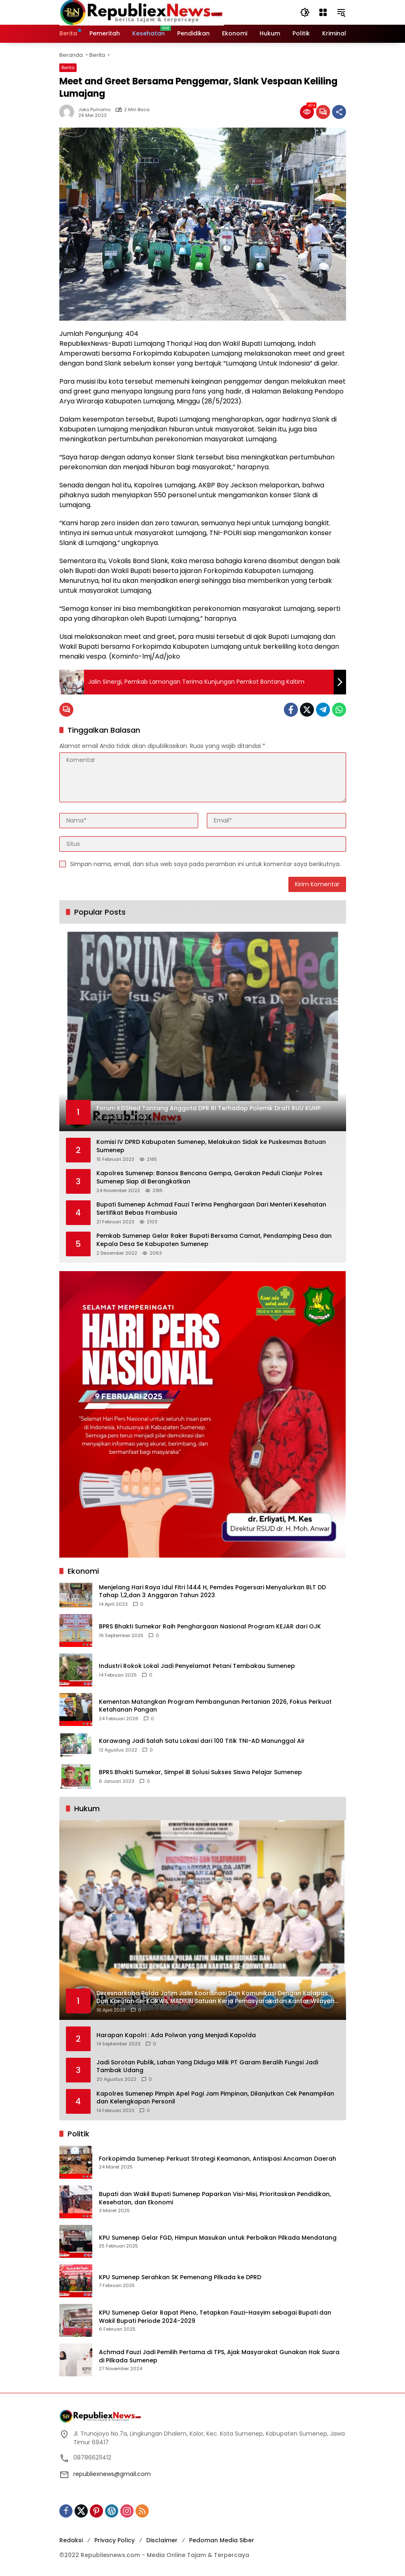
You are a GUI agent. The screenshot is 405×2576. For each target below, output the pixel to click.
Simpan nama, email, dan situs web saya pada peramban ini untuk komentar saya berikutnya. (205, 864)
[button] (305, 12)
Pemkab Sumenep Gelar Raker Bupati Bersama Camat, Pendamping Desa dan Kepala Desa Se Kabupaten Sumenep (214, 1240)
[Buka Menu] (323, 12)
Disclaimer (162, 2540)
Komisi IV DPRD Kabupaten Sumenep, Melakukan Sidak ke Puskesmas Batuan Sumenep (211, 1146)
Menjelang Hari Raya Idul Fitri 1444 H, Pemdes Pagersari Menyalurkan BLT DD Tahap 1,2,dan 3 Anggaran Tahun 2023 (212, 1592)
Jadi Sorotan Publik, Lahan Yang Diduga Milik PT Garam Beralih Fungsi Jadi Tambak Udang (207, 2067)
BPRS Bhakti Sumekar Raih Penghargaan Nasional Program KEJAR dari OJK (210, 1626)
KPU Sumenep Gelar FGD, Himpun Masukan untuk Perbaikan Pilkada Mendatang (218, 2238)
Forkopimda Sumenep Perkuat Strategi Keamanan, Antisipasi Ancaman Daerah (217, 2159)
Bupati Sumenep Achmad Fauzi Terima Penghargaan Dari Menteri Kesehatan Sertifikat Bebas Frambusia (211, 1209)
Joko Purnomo (94, 109)
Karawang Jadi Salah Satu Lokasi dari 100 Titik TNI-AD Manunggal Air (202, 1741)
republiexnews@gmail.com (112, 2474)
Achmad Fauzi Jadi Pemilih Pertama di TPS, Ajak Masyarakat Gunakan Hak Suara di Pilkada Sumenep (219, 2356)
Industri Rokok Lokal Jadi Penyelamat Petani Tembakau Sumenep (197, 1666)
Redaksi (71, 2540)
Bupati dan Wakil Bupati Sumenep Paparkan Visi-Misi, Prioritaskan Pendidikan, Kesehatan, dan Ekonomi (215, 2198)
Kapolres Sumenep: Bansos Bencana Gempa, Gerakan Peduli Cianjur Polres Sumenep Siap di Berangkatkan (209, 1177)
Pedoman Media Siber (221, 2540)
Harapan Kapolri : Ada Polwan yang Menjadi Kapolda (176, 2035)
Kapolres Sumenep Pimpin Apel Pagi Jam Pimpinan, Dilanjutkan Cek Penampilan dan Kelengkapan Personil (215, 2098)
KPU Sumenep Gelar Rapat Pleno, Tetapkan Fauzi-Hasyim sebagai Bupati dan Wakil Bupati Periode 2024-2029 (215, 2317)
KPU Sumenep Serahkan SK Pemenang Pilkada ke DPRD (180, 2277)
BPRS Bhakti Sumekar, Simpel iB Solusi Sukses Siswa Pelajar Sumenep (200, 1772)
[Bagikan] (339, 112)
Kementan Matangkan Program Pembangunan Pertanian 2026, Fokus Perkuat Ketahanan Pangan (215, 1706)
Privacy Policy (114, 2540)
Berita (68, 67)
